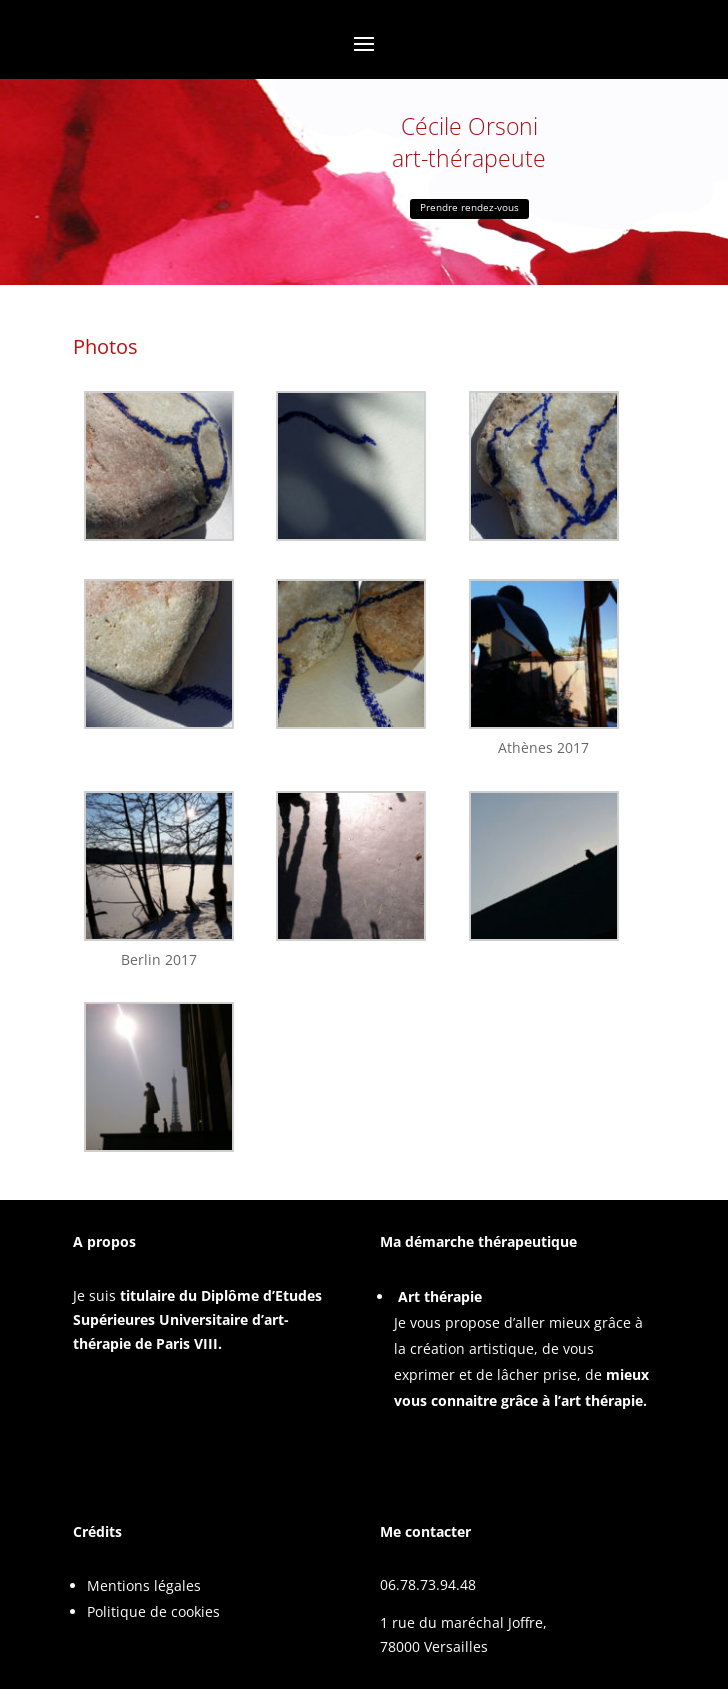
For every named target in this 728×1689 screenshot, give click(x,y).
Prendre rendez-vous (469, 207)
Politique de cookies (153, 1611)
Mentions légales (144, 1585)
